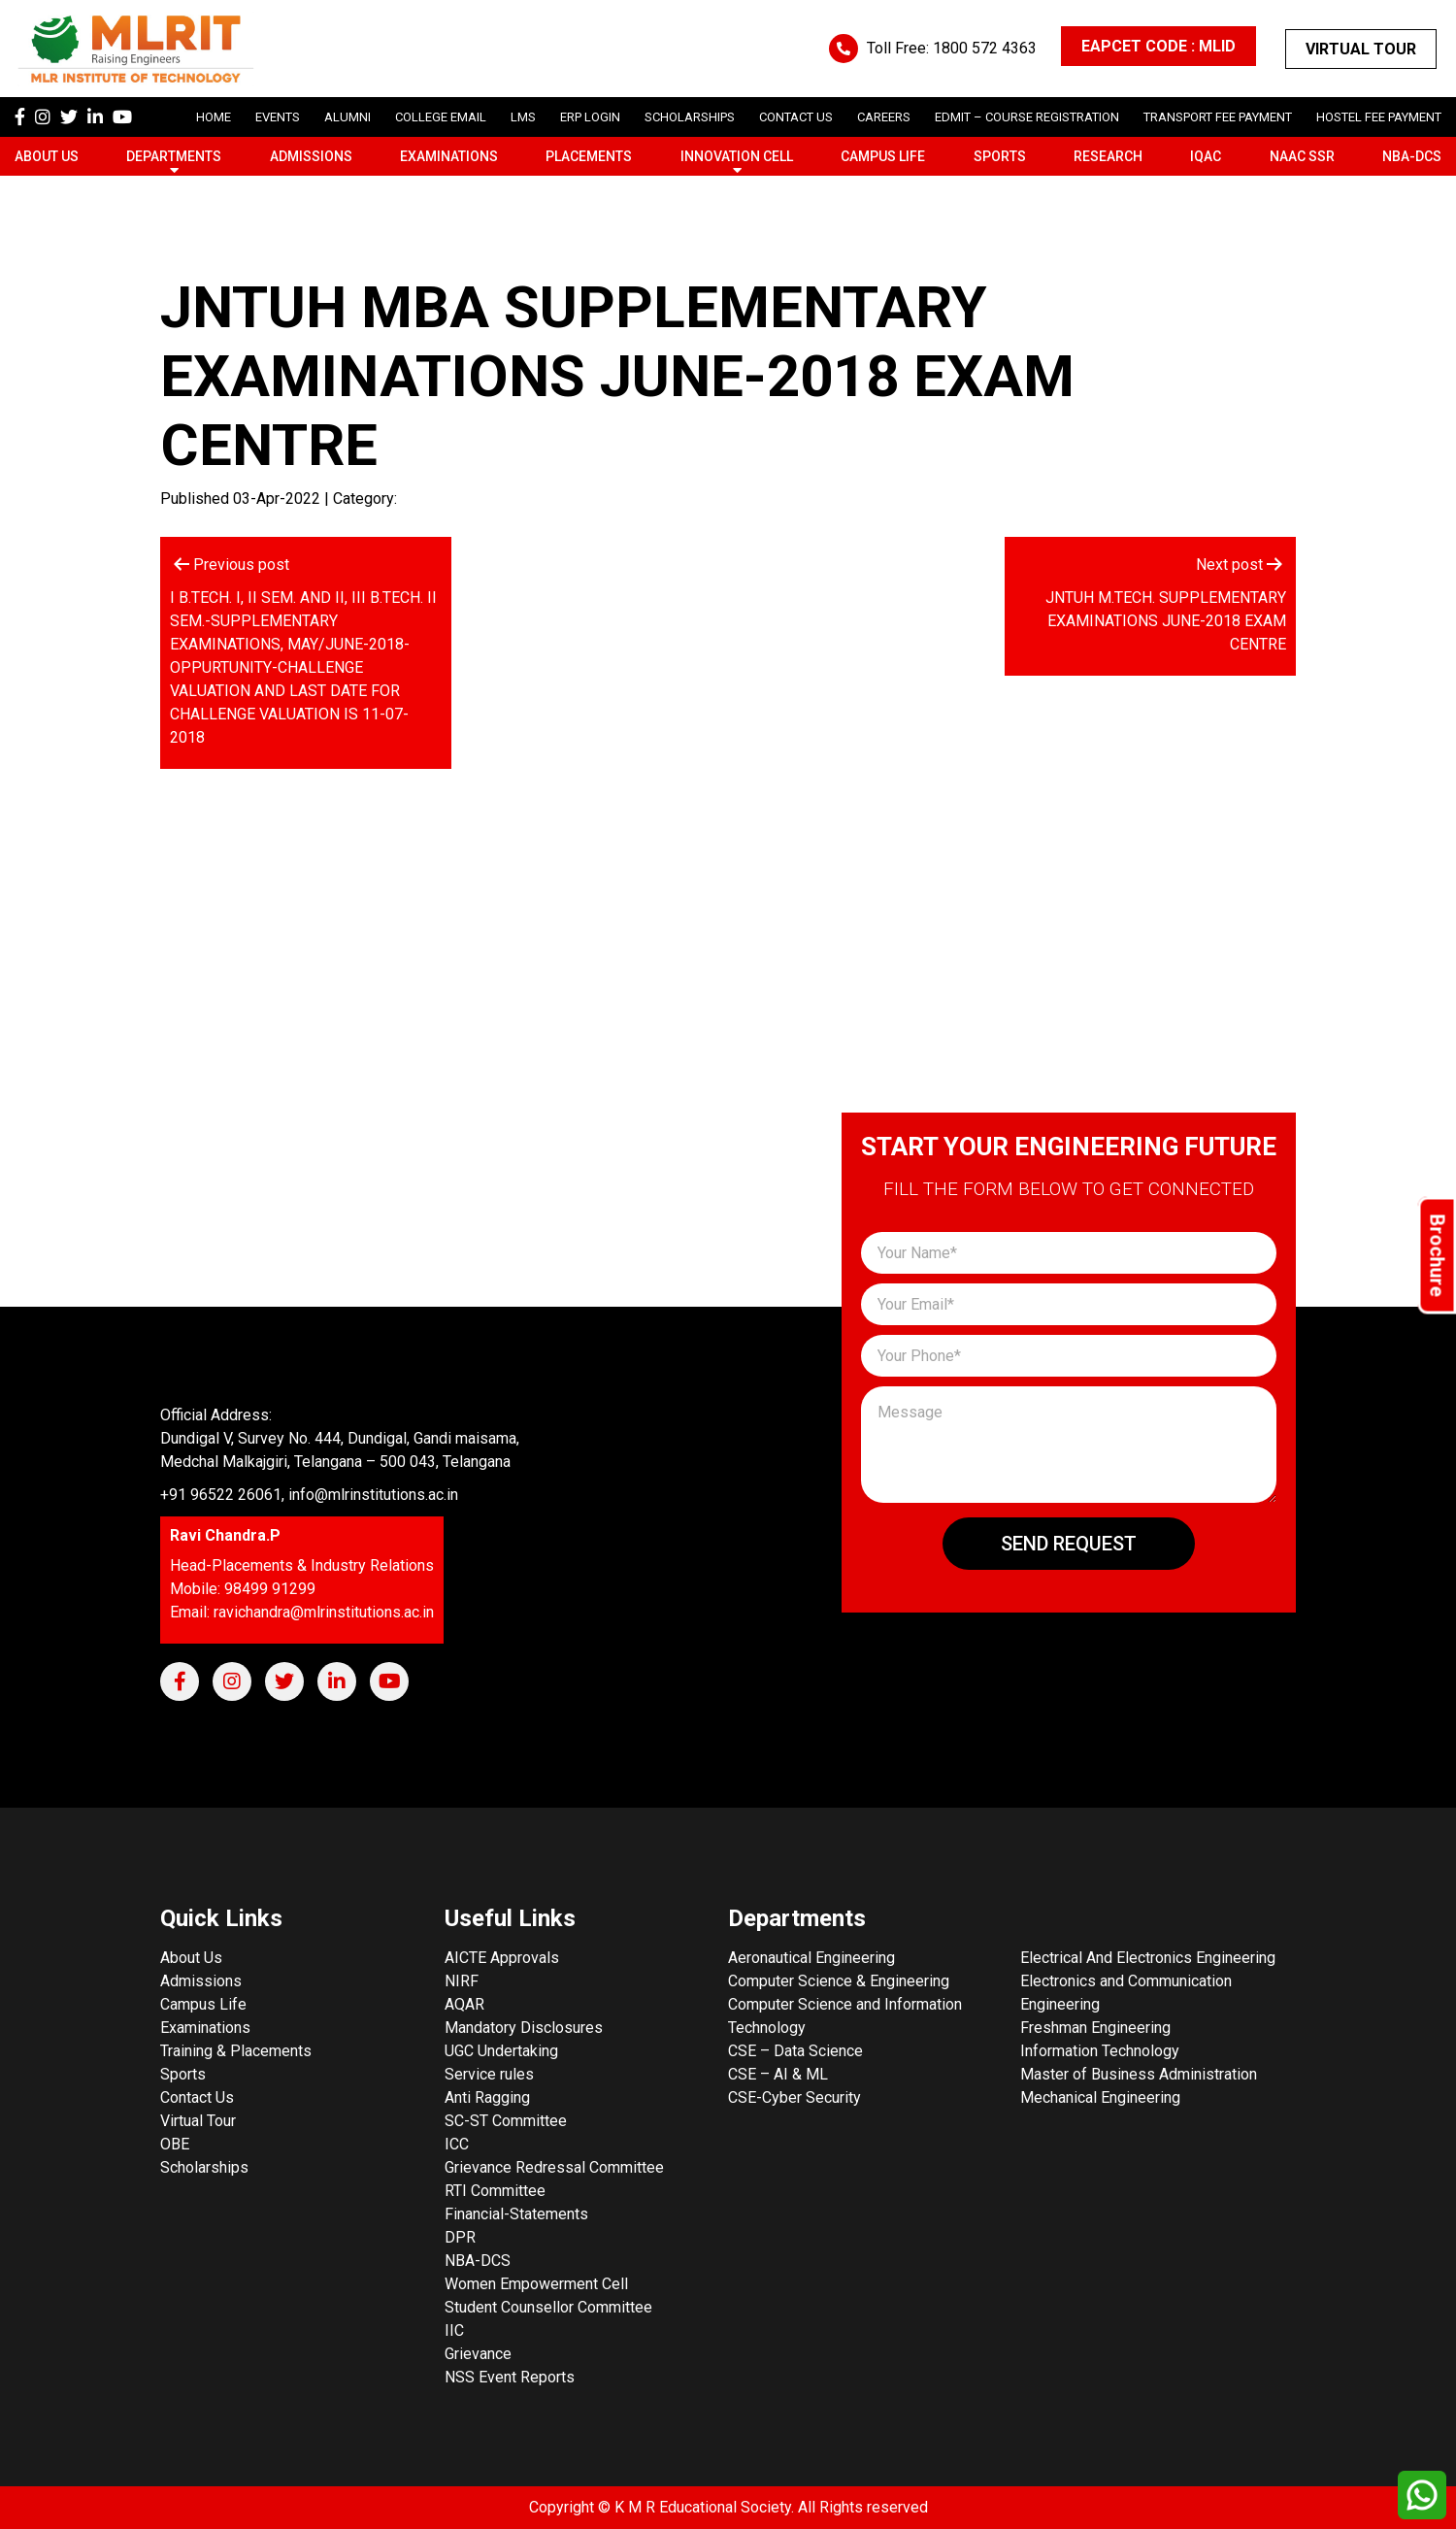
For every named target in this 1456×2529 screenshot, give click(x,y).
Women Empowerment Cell (536, 2284)
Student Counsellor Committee (548, 2307)
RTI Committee (495, 2190)
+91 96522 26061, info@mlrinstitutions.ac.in (309, 1494)
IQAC (1205, 156)
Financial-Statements (516, 2214)
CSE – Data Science (795, 2051)
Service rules (489, 2074)
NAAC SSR (1302, 156)
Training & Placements (236, 2051)
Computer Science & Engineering (838, 1981)
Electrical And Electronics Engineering (1147, 1957)
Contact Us (796, 117)
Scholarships (204, 2167)
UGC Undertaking (501, 2051)
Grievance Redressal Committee (554, 2167)
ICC (457, 2144)
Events (277, 117)
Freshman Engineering (1095, 2027)
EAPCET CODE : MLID (1158, 46)
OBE (174, 2144)
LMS (523, 117)
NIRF (462, 1981)
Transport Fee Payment (1217, 117)
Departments (173, 156)
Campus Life (883, 156)
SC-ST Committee (506, 2121)
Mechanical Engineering (1100, 2097)
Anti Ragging (487, 2097)
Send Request (1069, 1543)
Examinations (449, 156)
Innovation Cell (736, 156)
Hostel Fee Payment (1378, 117)
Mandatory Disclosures (524, 2027)
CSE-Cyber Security (794, 2097)
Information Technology (1099, 2051)
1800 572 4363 (985, 48)
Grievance (478, 2354)
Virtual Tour (1361, 49)
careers (883, 117)
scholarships (690, 117)
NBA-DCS (1411, 156)
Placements (589, 156)
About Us (47, 156)
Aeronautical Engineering (811, 1957)
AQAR (464, 2004)
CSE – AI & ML (778, 2074)
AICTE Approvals (502, 1957)
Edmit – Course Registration (1027, 117)
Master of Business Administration (1138, 2074)
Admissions (311, 156)
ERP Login (590, 117)
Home (213, 117)
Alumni (347, 117)
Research (1108, 156)
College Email (440, 117)
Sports (1000, 156)
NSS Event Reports (510, 2377)
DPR (460, 2237)
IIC (454, 2330)
